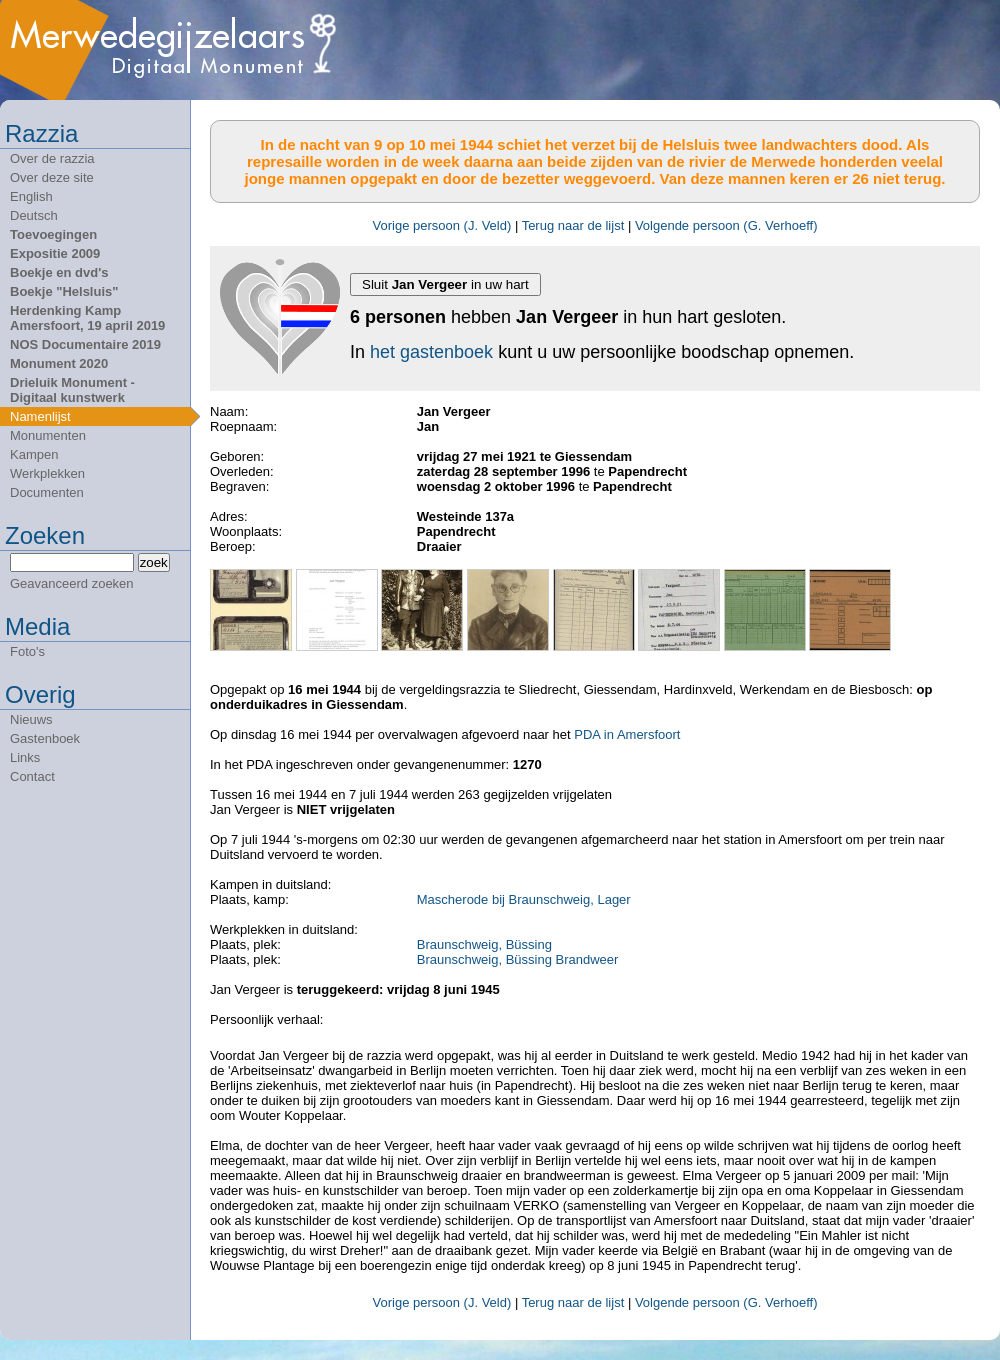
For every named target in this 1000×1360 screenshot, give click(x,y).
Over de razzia (52, 158)
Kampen (34, 454)
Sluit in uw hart (445, 284)
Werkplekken (47, 473)
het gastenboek (431, 352)
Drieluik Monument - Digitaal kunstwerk (72, 390)
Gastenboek (45, 738)
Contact (32, 776)
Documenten (47, 492)
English (31, 196)
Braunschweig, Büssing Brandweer (518, 959)
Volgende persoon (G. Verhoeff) (726, 225)
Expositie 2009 (55, 253)
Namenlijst (40, 416)
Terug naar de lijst (573, 225)
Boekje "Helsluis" (64, 291)
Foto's (27, 651)
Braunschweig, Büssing (484, 944)
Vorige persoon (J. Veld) (442, 225)
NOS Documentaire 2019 (85, 344)
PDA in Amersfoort (627, 734)
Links (25, 757)
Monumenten (48, 435)
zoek (154, 562)
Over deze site (52, 177)
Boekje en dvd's (59, 272)
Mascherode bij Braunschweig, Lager (524, 899)
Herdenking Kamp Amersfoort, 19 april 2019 (87, 318)
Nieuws (31, 719)
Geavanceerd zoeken (72, 583)
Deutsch (34, 215)
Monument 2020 (59, 363)
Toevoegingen (53, 234)
